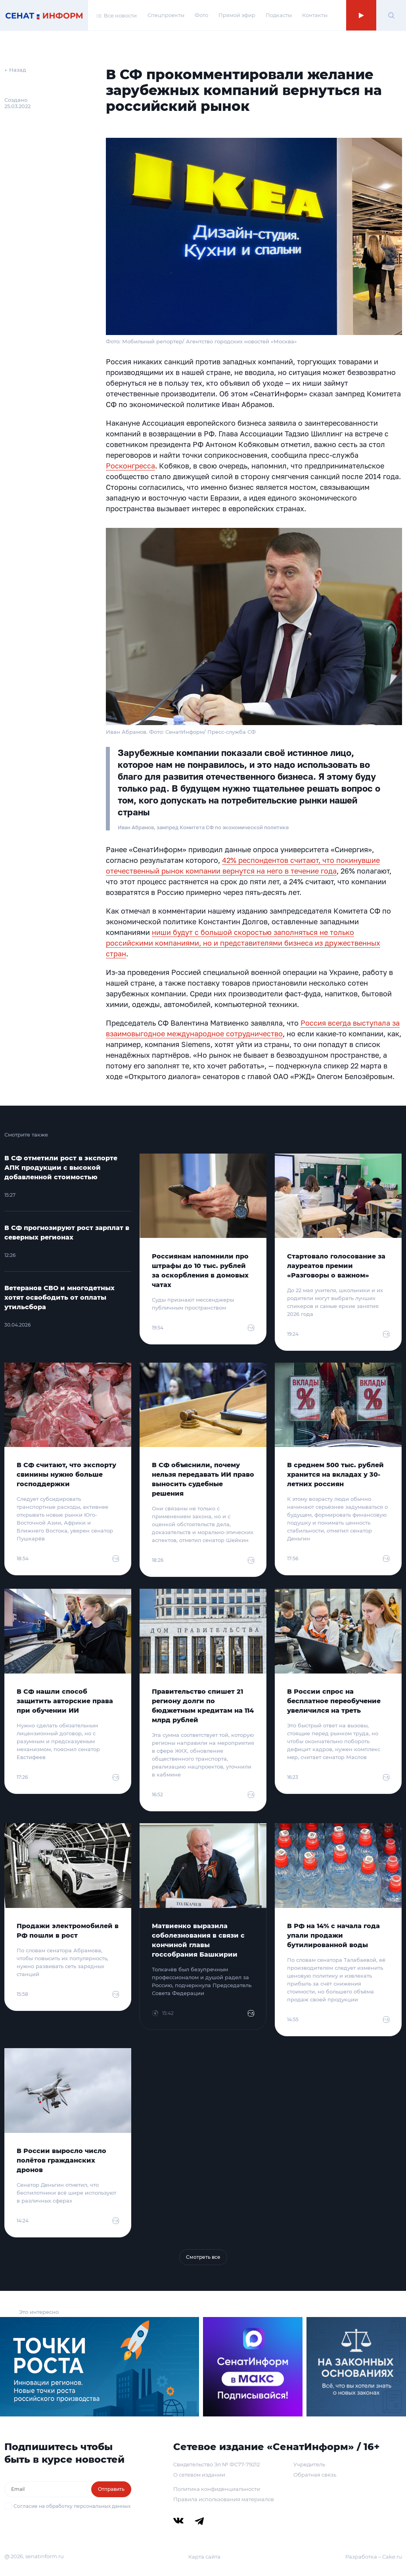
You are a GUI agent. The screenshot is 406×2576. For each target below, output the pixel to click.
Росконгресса (130, 465)
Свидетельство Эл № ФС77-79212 (216, 2464)
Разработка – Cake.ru (373, 2556)
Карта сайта (204, 2556)
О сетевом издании (199, 2474)
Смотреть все (203, 2257)
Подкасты (279, 15)
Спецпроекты (165, 15)
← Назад (15, 70)
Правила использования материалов (223, 2499)
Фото (201, 15)
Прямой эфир (236, 15)
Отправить (111, 2489)
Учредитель (309, 2464)
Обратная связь (314, 2474)
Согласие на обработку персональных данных (71, 2506)
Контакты (314, 15)
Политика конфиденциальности (216, 2489)
